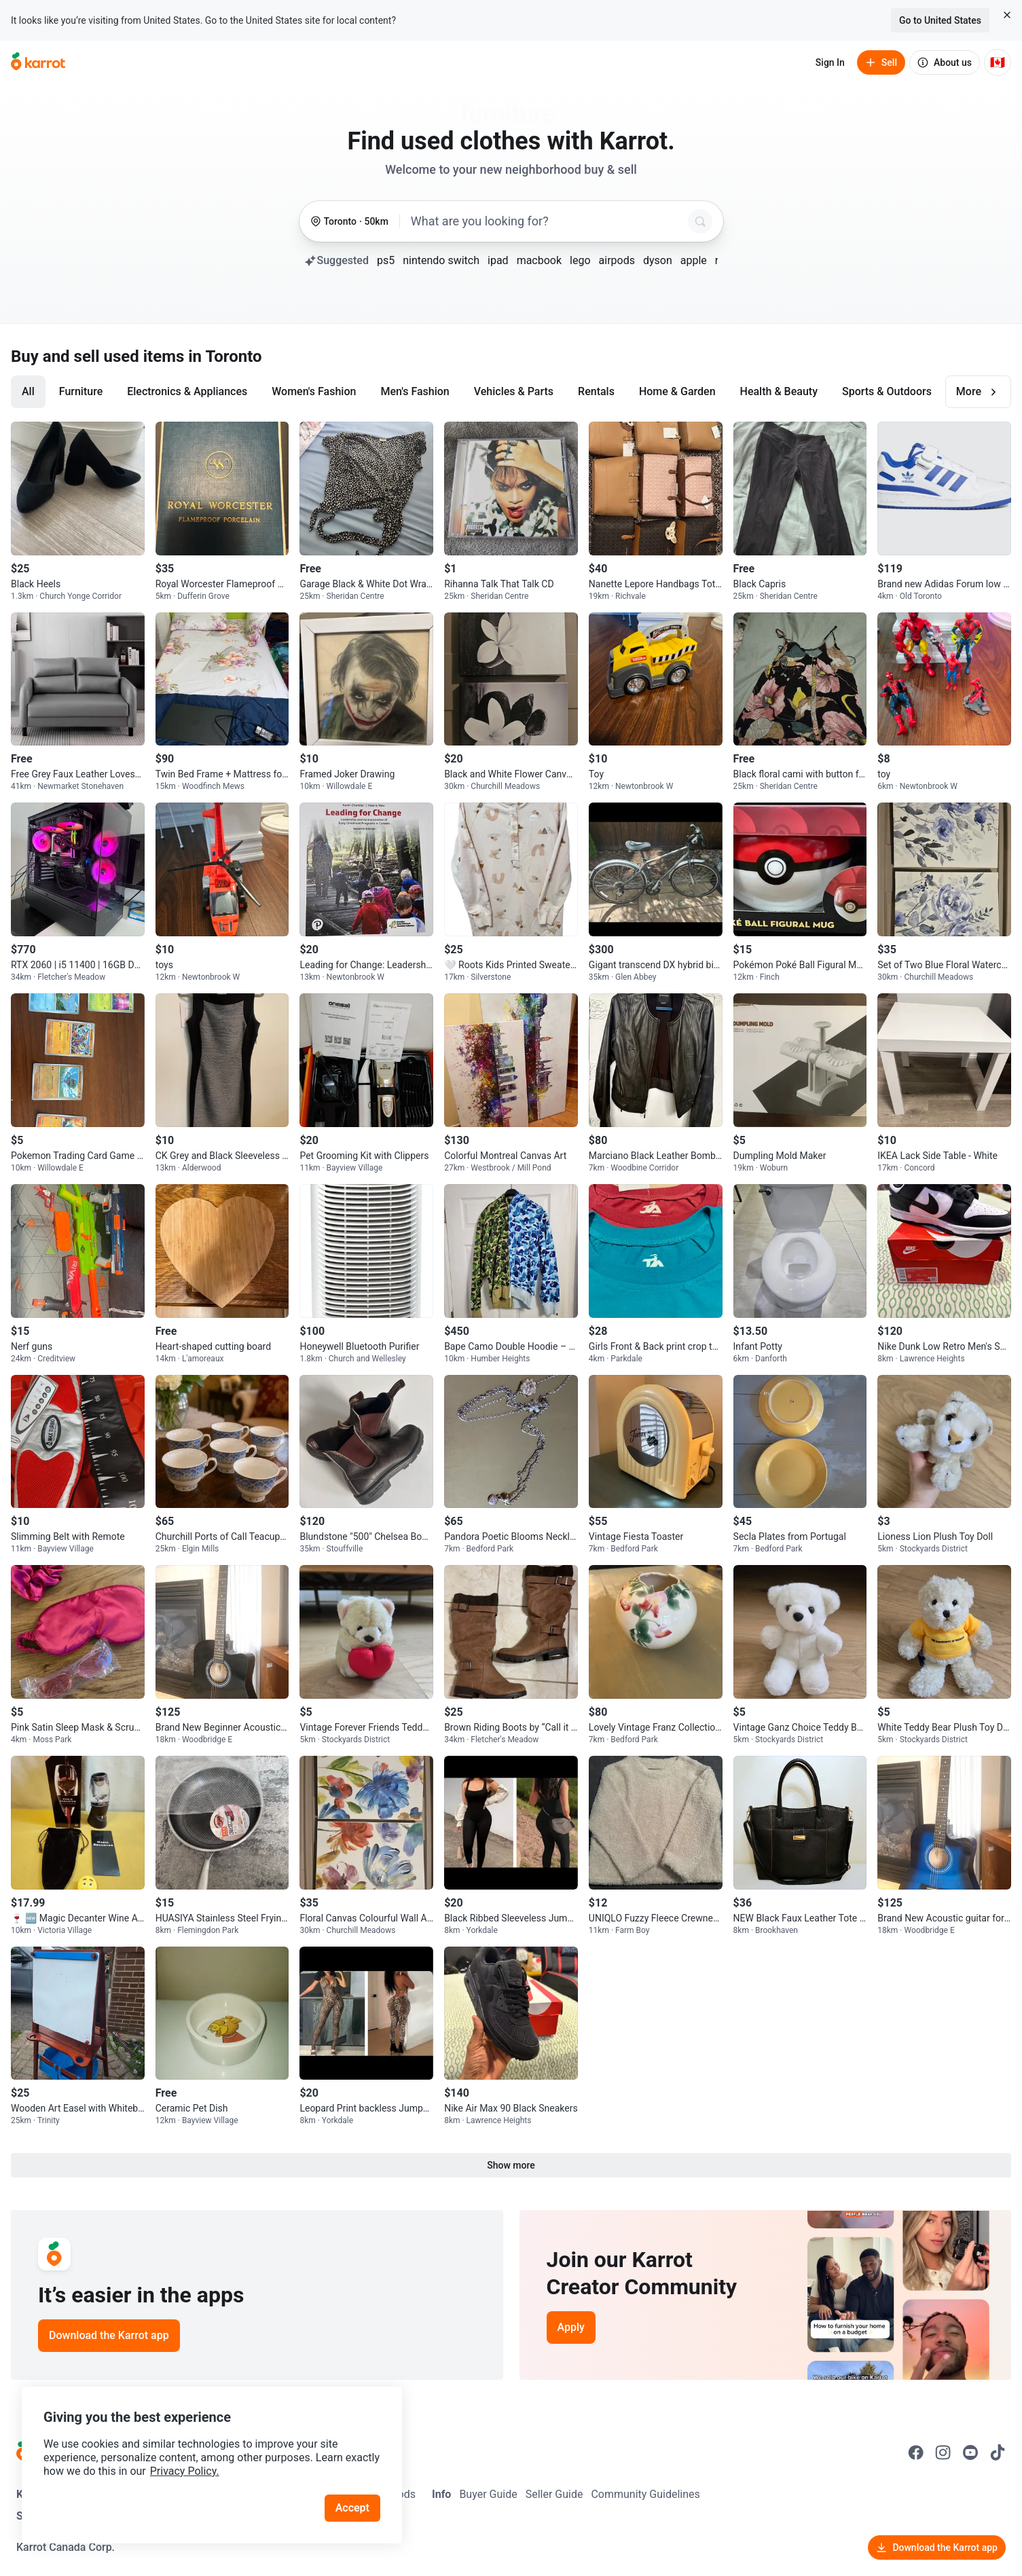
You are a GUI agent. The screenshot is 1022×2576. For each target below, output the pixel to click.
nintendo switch (441, 260)
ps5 (386, 260)
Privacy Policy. (184, 2471)
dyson (657, 260)
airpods (617, 260)
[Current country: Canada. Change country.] (997, 62)
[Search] (700, 221)
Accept (352, 2507)
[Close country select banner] (1007, 14)
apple (693, 260)
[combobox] (546, 221)
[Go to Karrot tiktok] (997, 2452)
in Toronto (224, 356)
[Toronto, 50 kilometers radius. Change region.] (349, 221)
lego (580, 260)
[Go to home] (38, 62)
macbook (539, 260)
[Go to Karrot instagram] (943, 2452)
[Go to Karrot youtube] (970, 2452)
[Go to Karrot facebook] (916, 2452)
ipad (498, 260)
